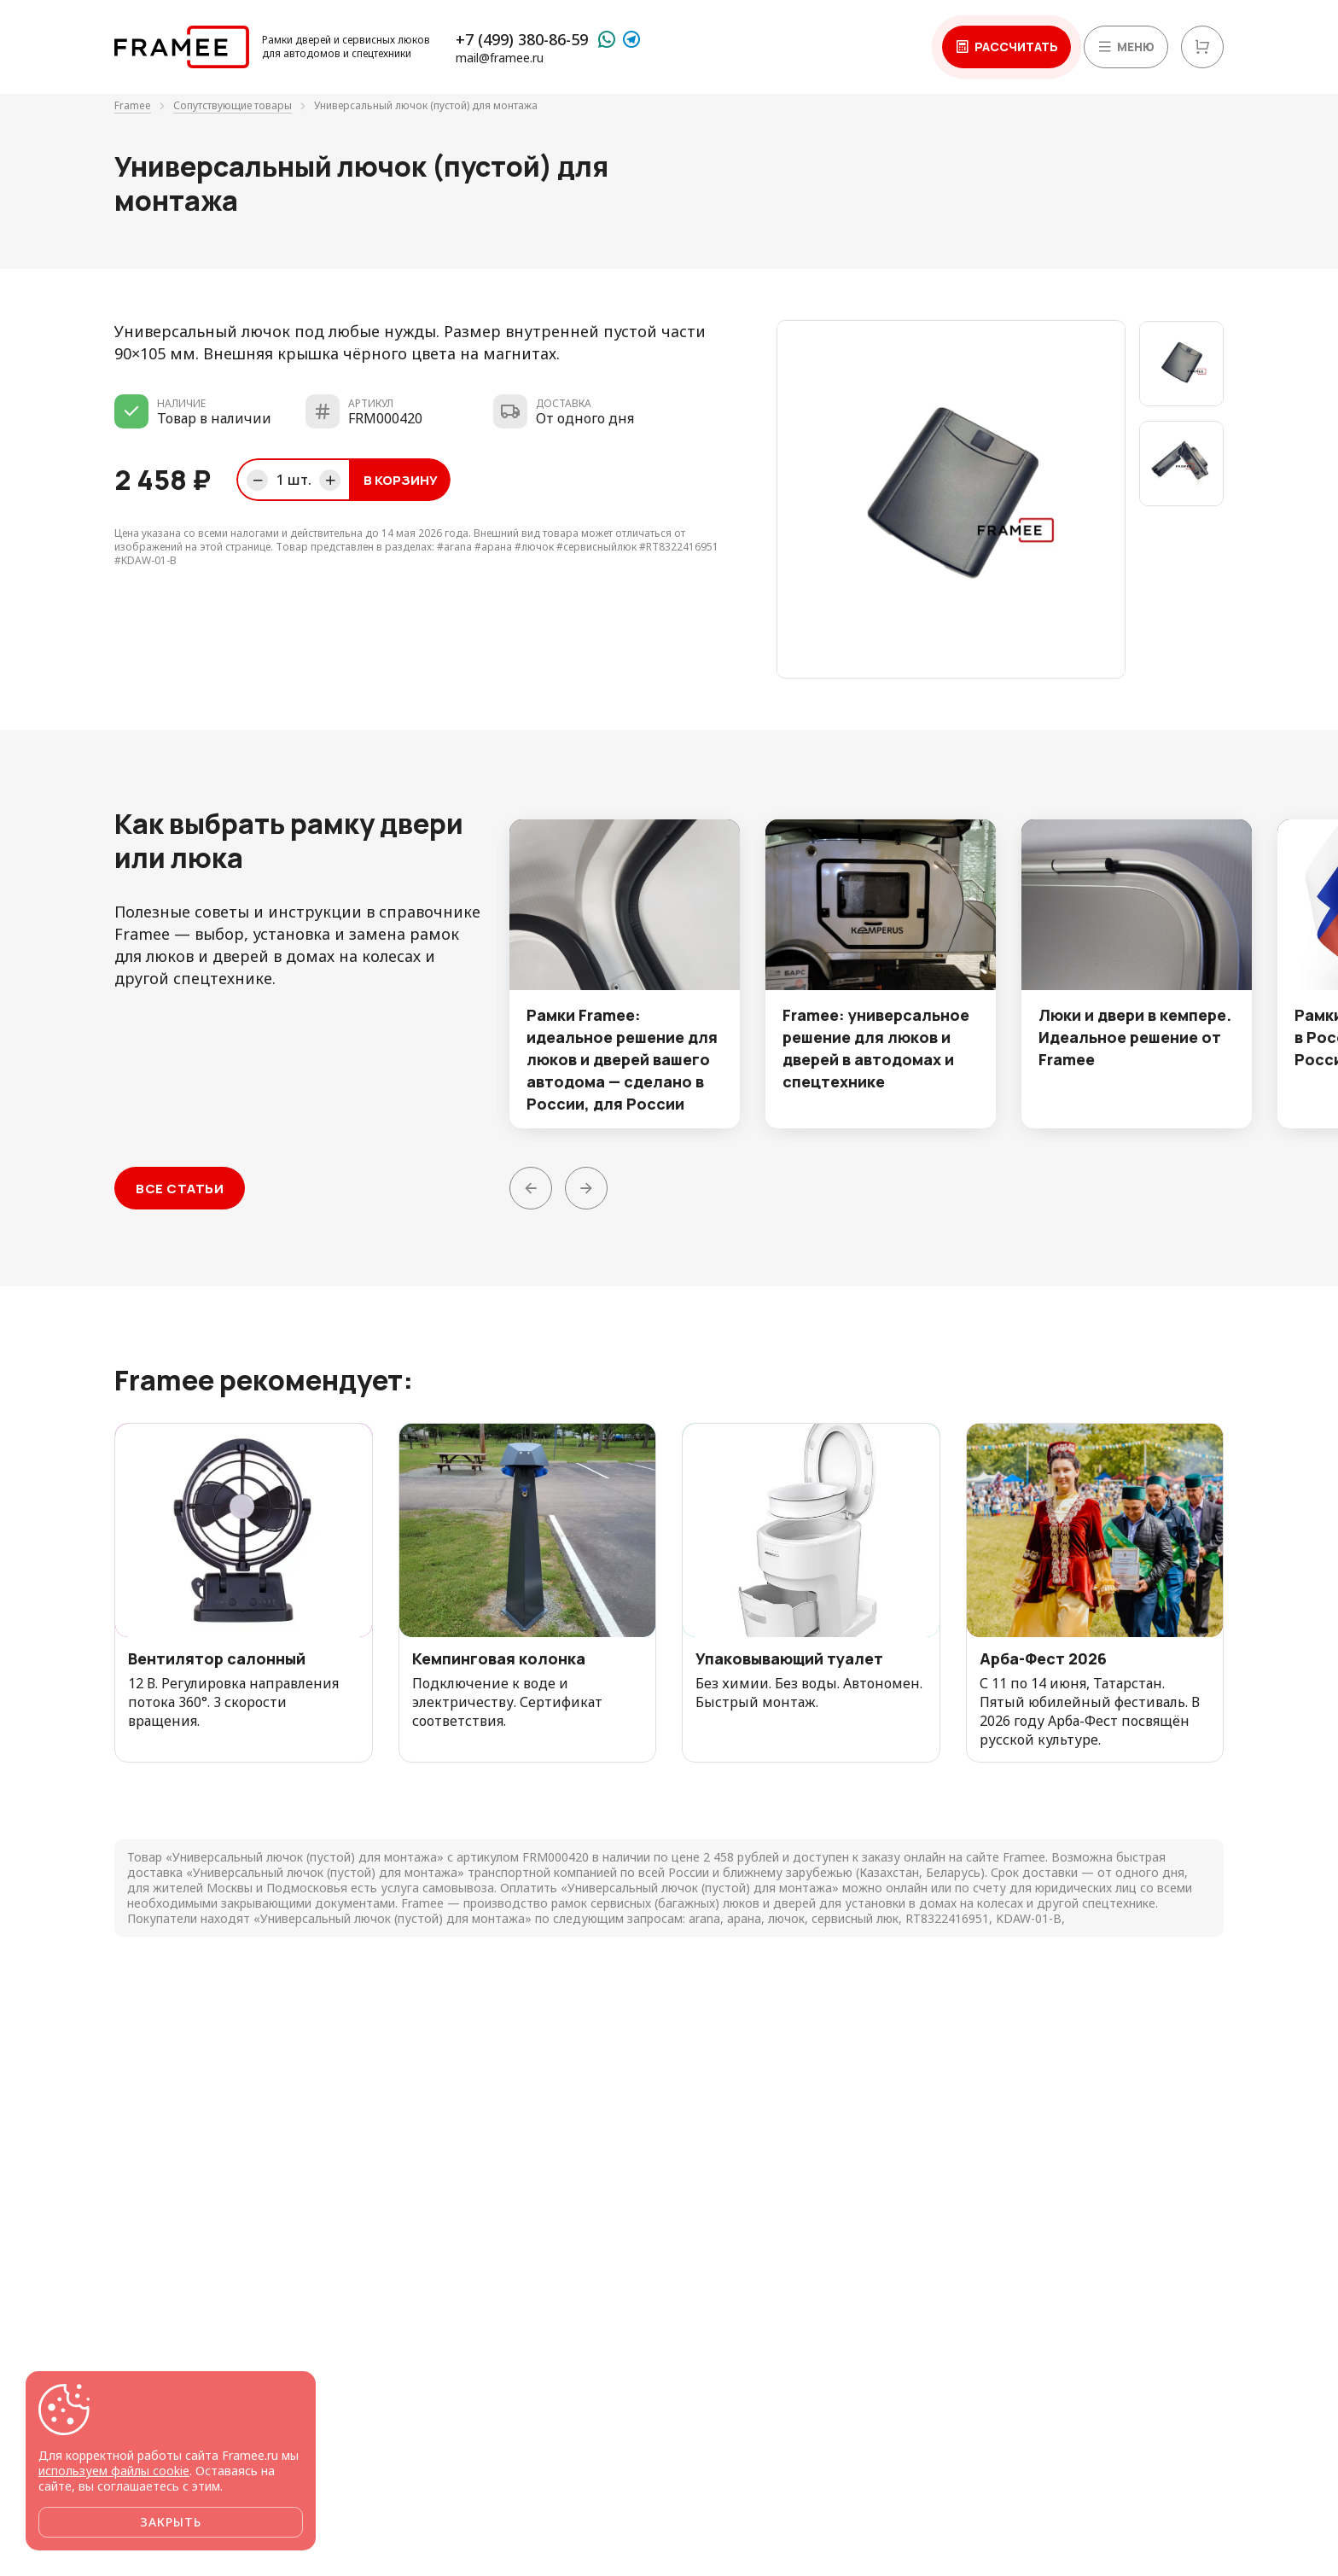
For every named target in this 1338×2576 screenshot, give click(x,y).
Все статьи (180, 1189)
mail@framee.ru (500, 58)
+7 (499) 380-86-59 (522, 39)
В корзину (401, 480)
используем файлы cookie (113, 2470)
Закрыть (170, 2522)
